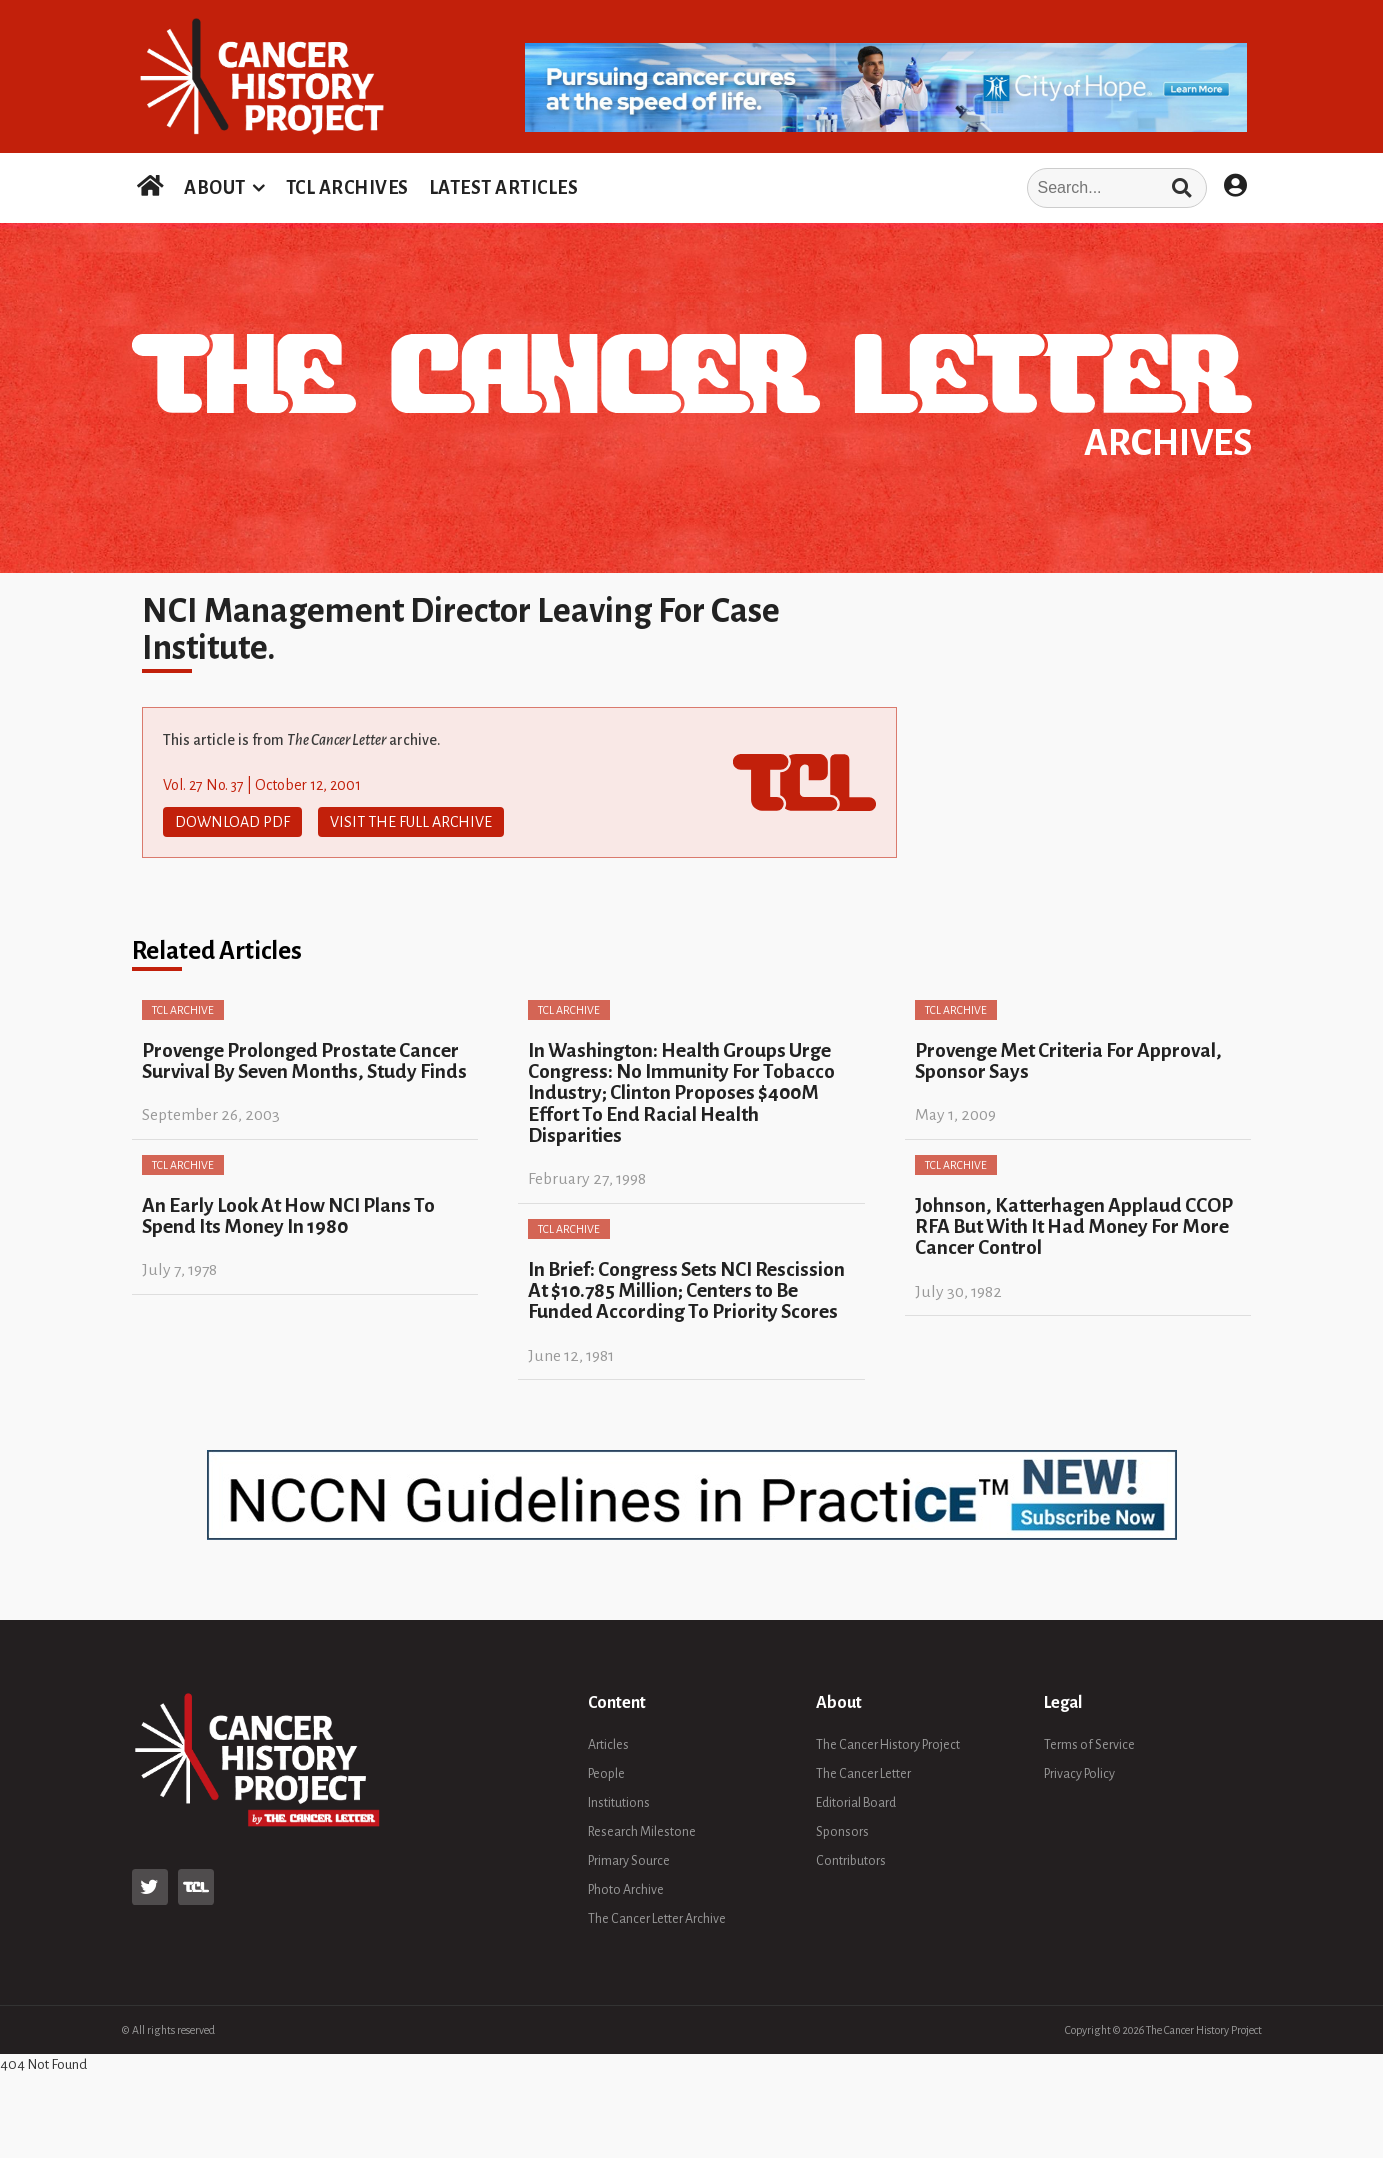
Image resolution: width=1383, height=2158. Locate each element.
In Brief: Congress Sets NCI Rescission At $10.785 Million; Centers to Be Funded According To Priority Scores (686, 1291)
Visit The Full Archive (411, 822)
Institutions (619, 1803)
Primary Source (629, 1861)
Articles (608, 1745)
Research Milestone (642, 1832)
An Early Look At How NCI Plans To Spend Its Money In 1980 (288, 1216)
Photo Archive (626, 1890)
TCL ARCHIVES (347, 188)
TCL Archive (183, 1010)
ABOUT (215, 188)
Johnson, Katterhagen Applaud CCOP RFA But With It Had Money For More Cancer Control (1074, 1227)
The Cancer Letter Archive (657, 1919)
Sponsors (842, 1832)
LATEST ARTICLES (504, 188)
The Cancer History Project (888, 1745)
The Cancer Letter (863, 1774)
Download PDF (232, 822)
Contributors (851, 1861)
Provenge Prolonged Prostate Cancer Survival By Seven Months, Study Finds (304, 1061)
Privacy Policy (1079, 1774)
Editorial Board (856, 1803)
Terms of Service (1089, 1745)
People (606, 1774)
